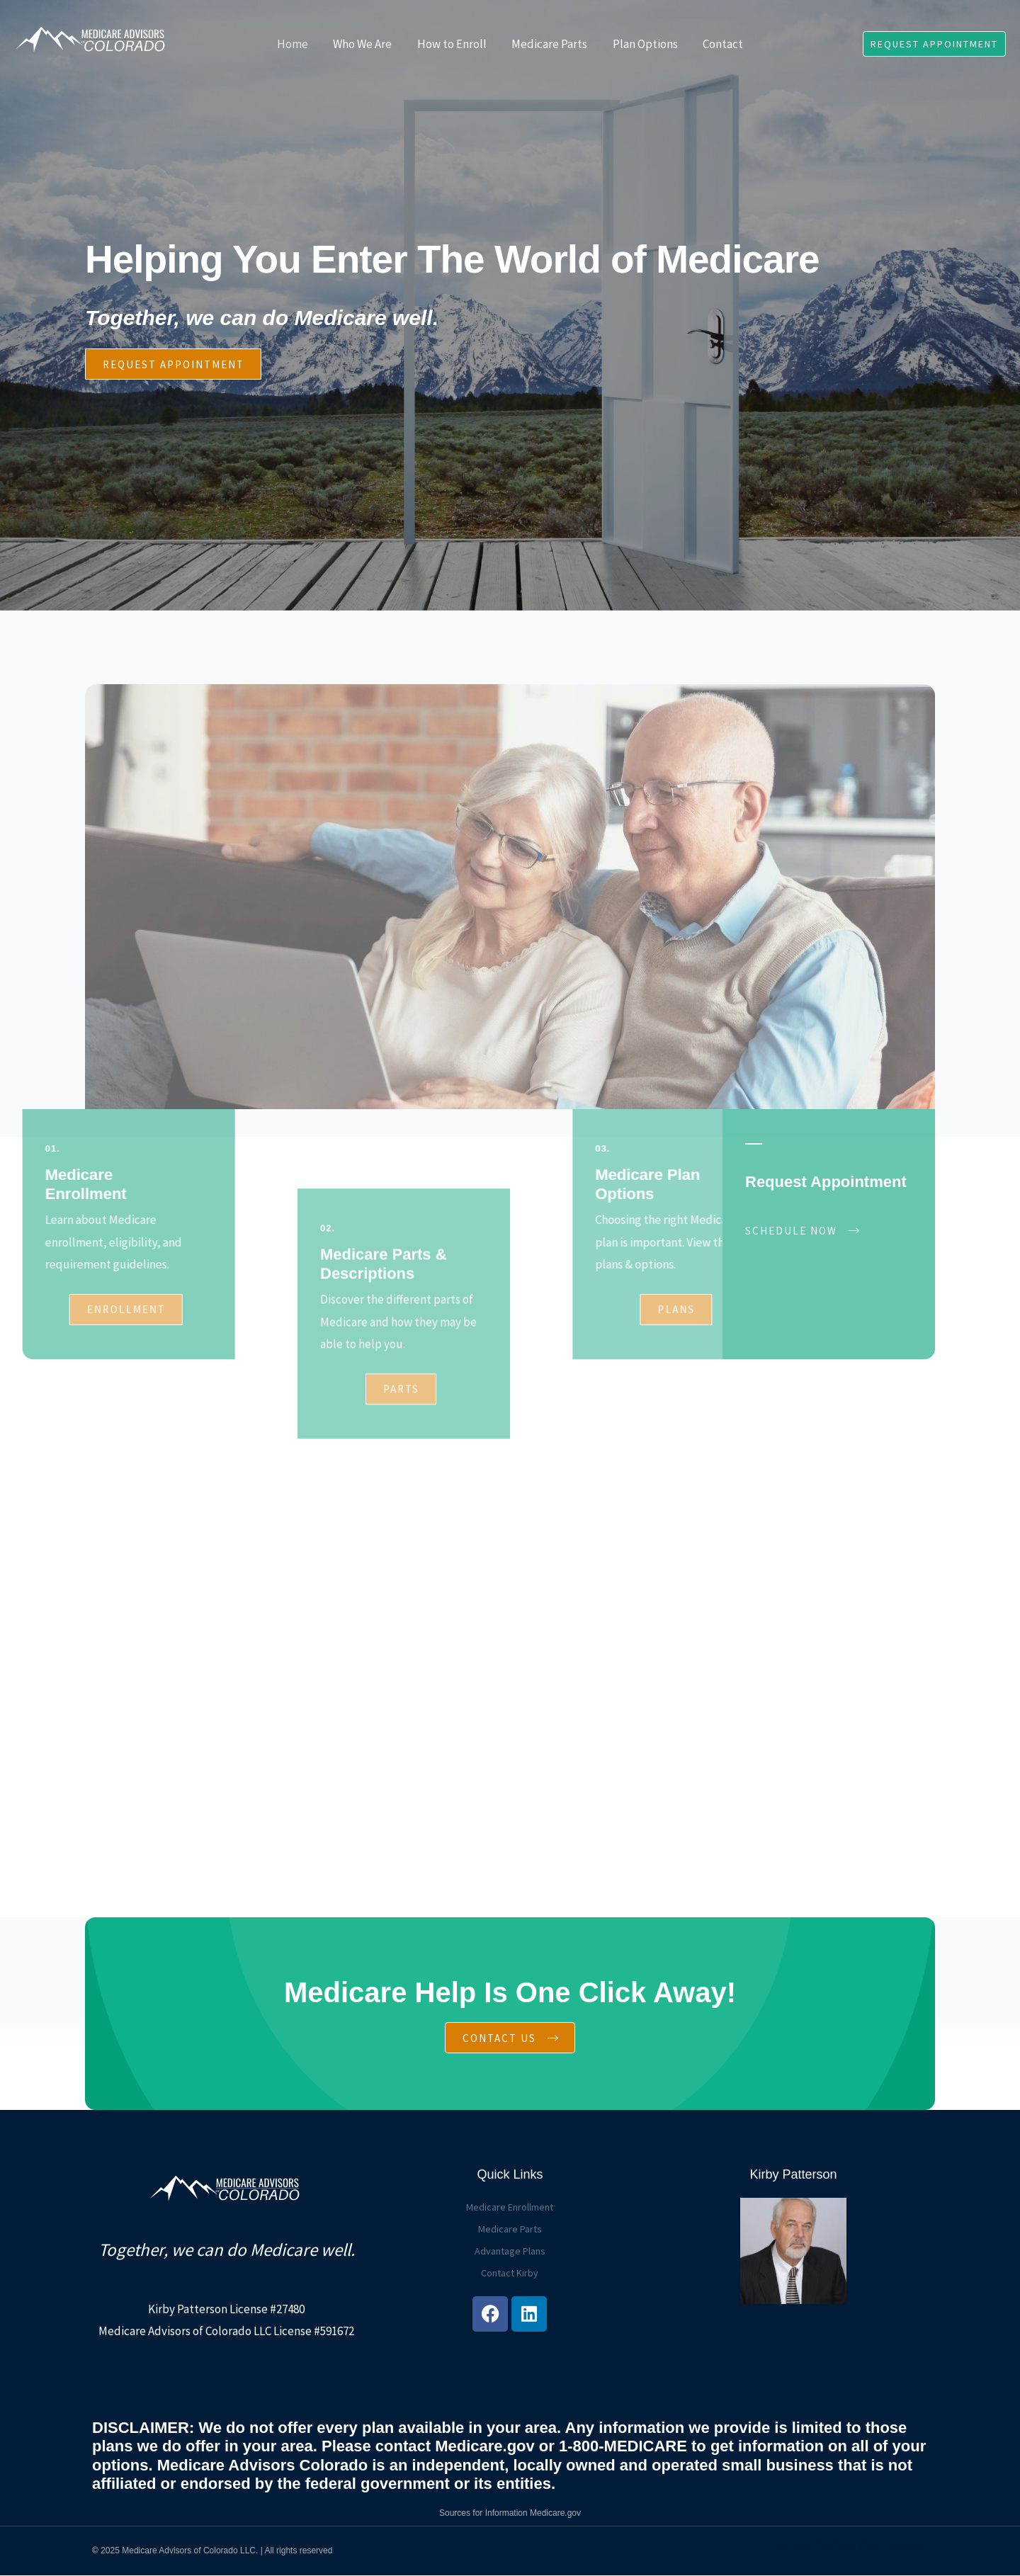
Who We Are (364, 44)
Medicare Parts (549, 44)
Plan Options (643, 44)
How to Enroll (452, 44)
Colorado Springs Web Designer (848, 2545)
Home (295, 44)
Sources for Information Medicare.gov (510, 2514)
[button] (934, 44)
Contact (721, 44)
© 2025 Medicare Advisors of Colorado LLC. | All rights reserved (212, 2551)
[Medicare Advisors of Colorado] (92, 42)
